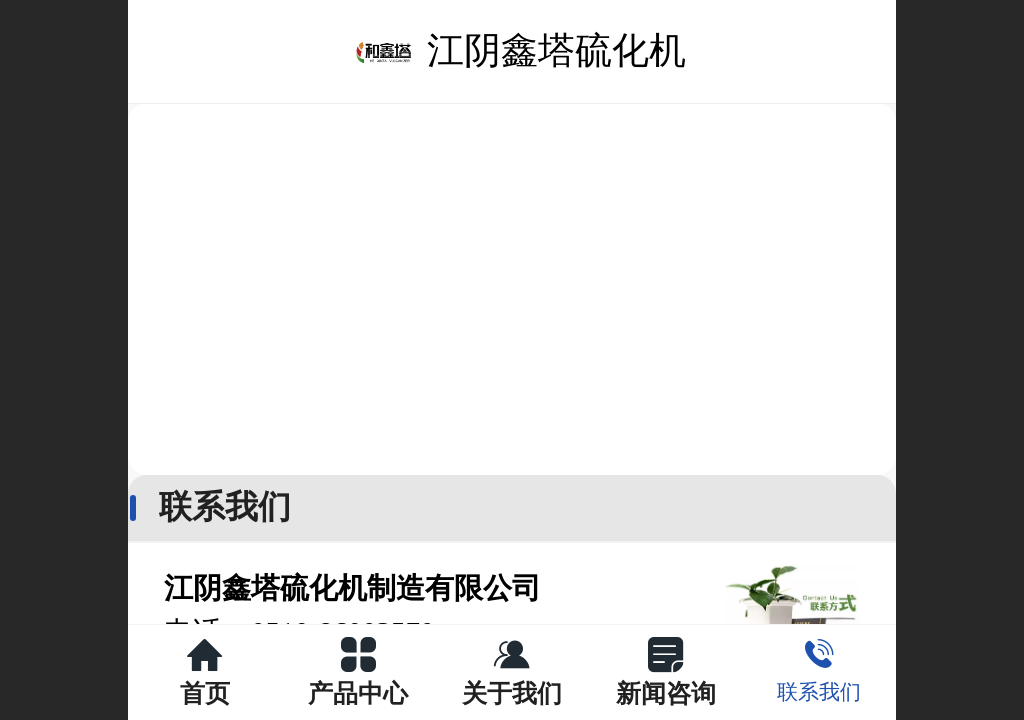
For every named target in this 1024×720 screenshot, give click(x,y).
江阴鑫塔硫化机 (556, 50)
